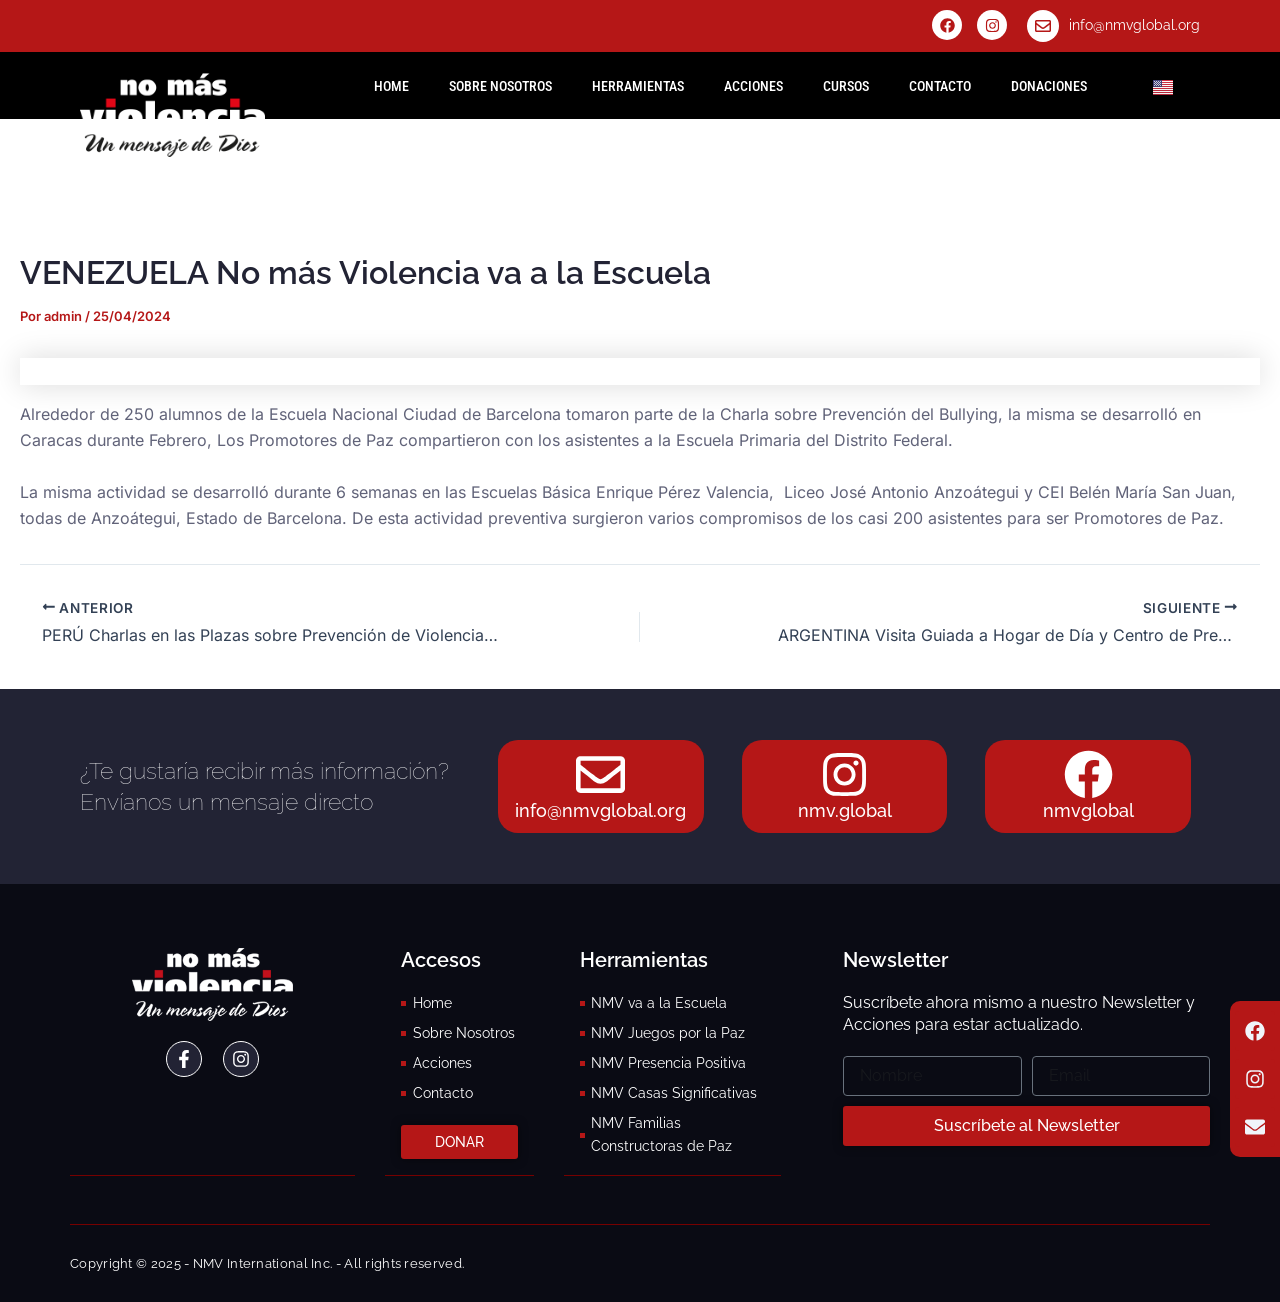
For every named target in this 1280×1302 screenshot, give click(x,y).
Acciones (753, 86)
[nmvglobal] (1088, 775)
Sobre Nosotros (500, 86)
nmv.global (845, 811)
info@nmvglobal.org (1134, 25)
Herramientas (638, 86)
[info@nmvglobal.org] (1043, 26)
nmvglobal (1088, 811)
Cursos (846, 86)
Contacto (940, 86)
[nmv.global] (845, 775)
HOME (391, 86)
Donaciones (1049, 86)
